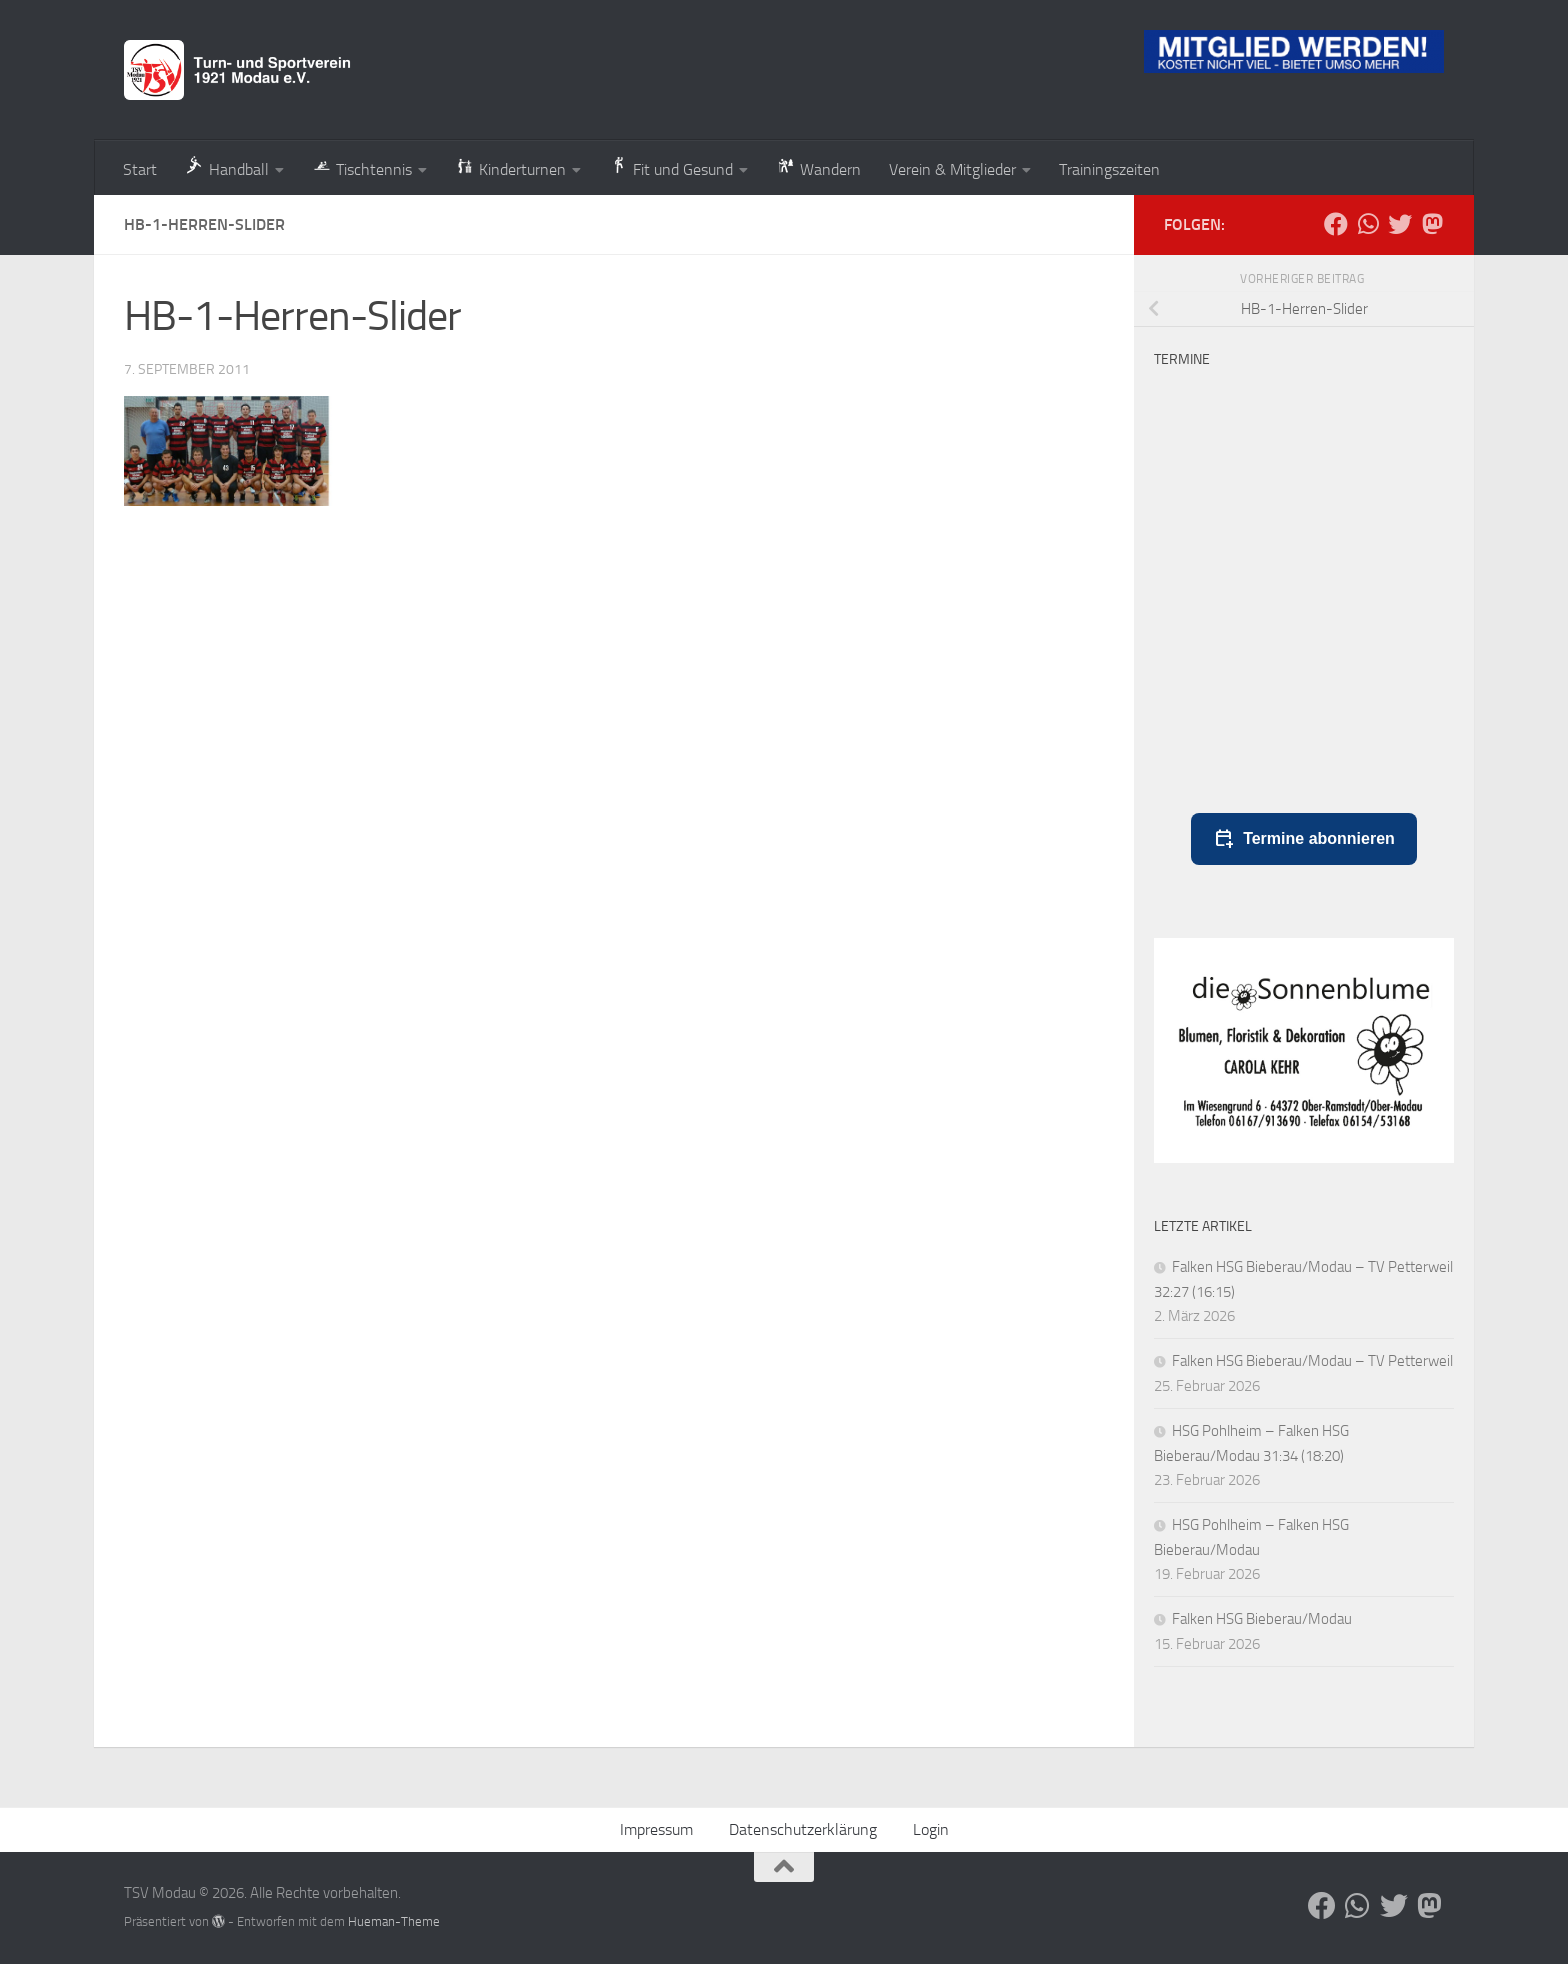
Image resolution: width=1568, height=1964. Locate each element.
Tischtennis (362, 167)
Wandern (818, 167)
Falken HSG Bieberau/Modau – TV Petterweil (1312, 1361)
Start (140, 169)
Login (931, 1829)
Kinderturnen (510, 167)
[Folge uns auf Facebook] (1336, 224)
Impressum (656, 1829)
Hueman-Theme (394, 1921)
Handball (227, 167)
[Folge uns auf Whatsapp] (1368, 224)
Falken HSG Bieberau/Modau (1268, 1619)
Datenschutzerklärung (803, 1829)
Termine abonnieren (1304, 839)
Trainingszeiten (1109, 169)
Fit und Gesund (671, 167)
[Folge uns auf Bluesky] (1400, 224)
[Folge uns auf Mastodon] (1432, 224)
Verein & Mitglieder (952, 169)
